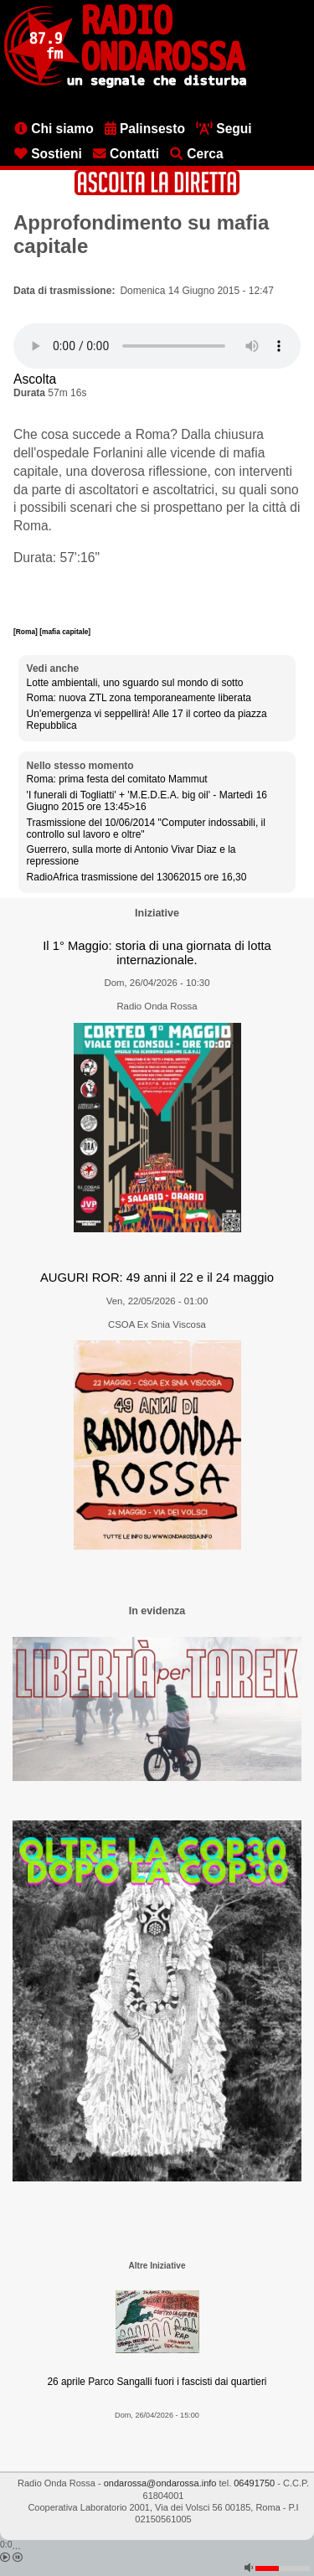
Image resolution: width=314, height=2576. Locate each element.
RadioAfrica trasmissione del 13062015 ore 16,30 (137, 877)
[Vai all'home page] (125, 84)
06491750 (254, 2483)
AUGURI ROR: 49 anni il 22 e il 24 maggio (157, 1277)
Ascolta (34, 379)
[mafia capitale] (64, 631)
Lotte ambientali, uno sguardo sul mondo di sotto (135, 683)
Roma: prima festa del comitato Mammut (117, 779)
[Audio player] (157, 346)
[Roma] (26, 631)
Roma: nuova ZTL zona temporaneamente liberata (139, 698)
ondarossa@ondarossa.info (160, 2483)
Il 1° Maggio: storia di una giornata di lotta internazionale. (157, 953)
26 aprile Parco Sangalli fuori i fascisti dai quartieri (156, 2382)
